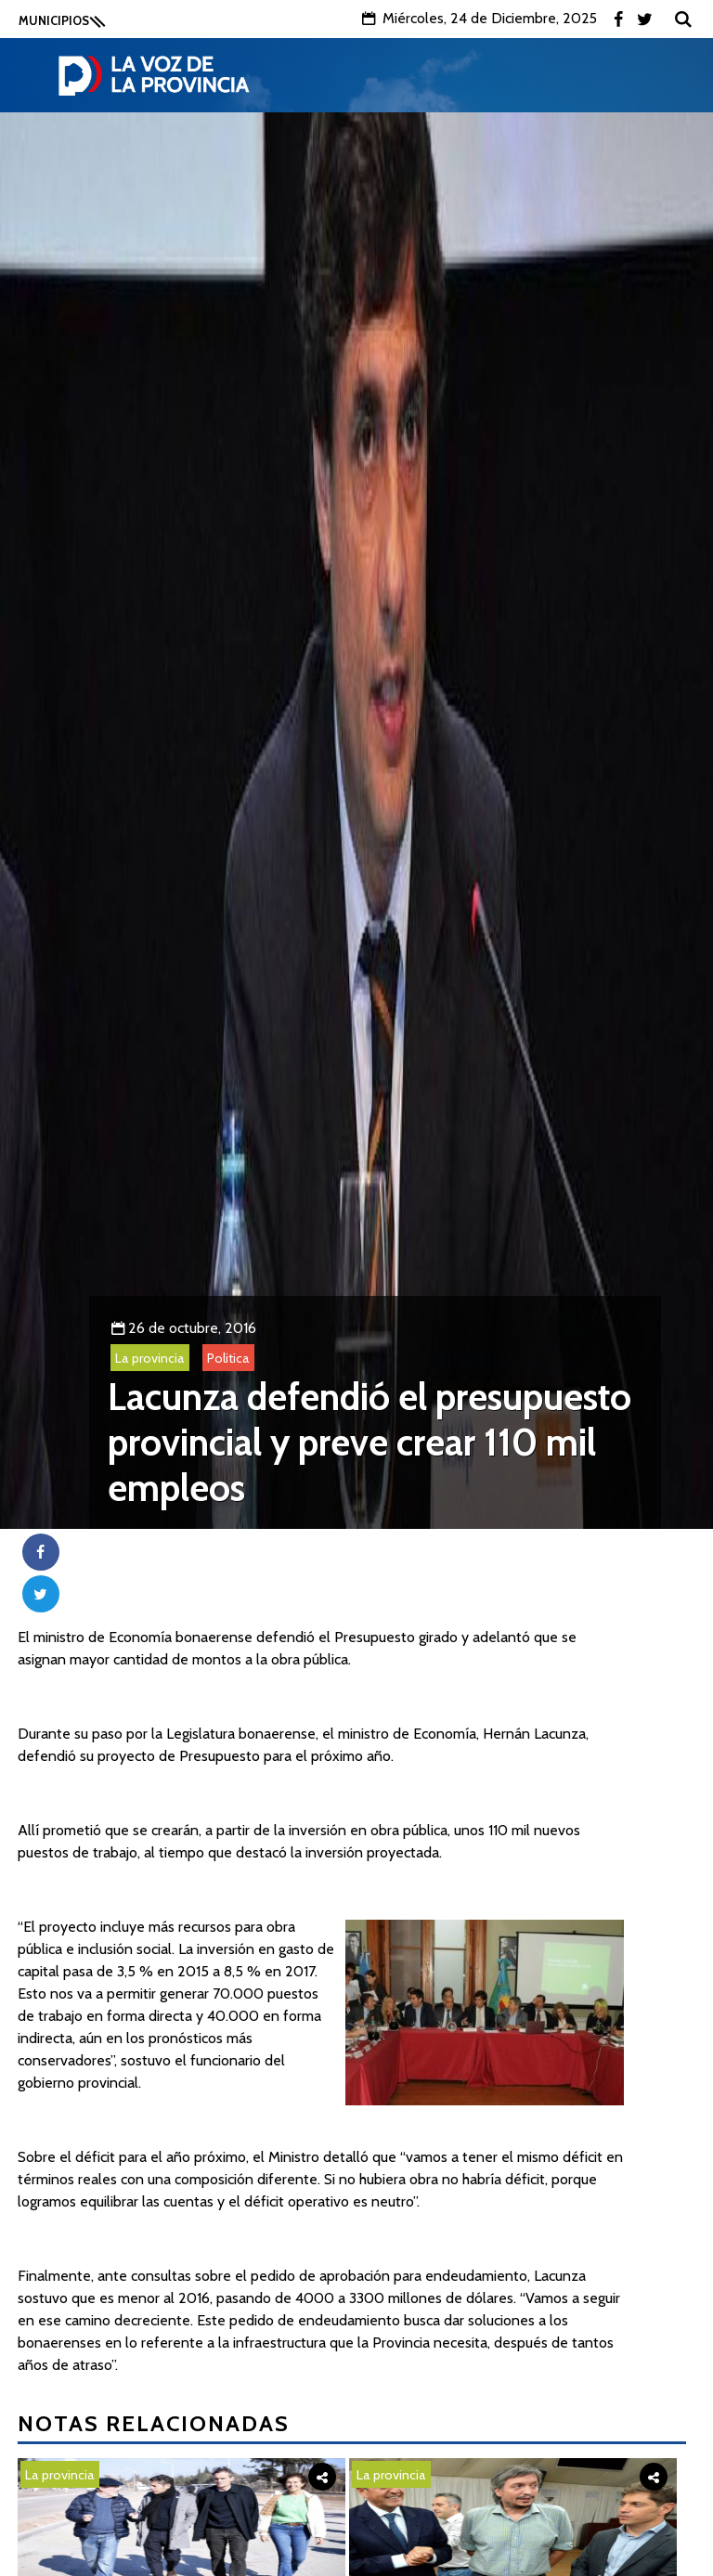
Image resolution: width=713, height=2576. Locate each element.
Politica (228, 1358)
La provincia (150, 1358)
